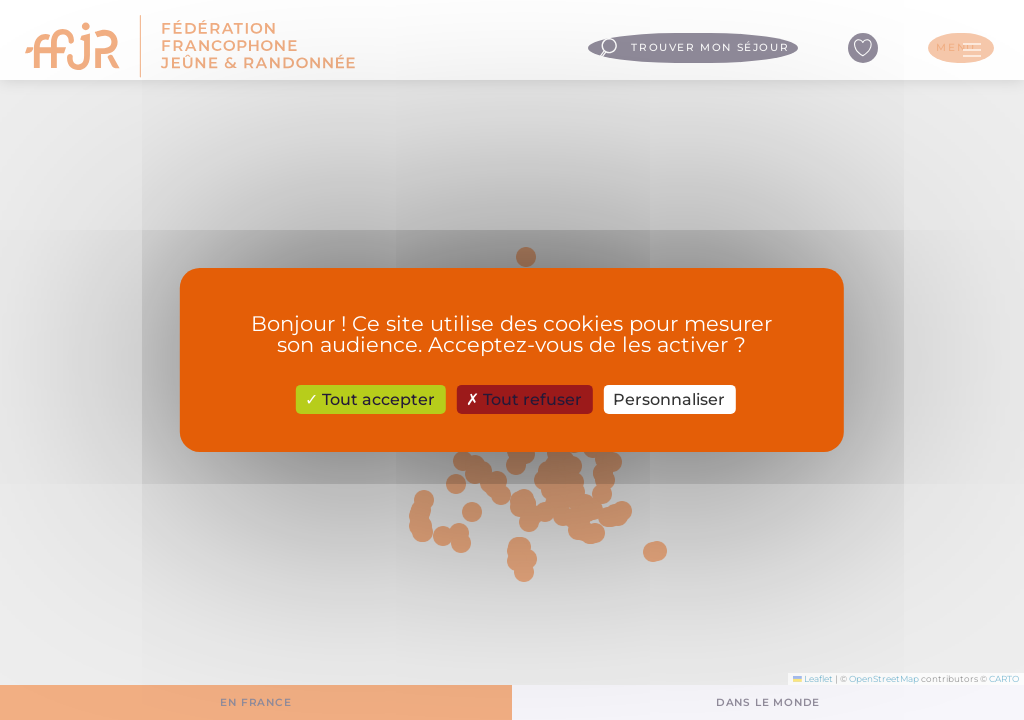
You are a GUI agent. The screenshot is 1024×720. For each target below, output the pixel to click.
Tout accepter (370, 399)
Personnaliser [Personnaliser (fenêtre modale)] (669, 399)
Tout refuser (524, 399)
